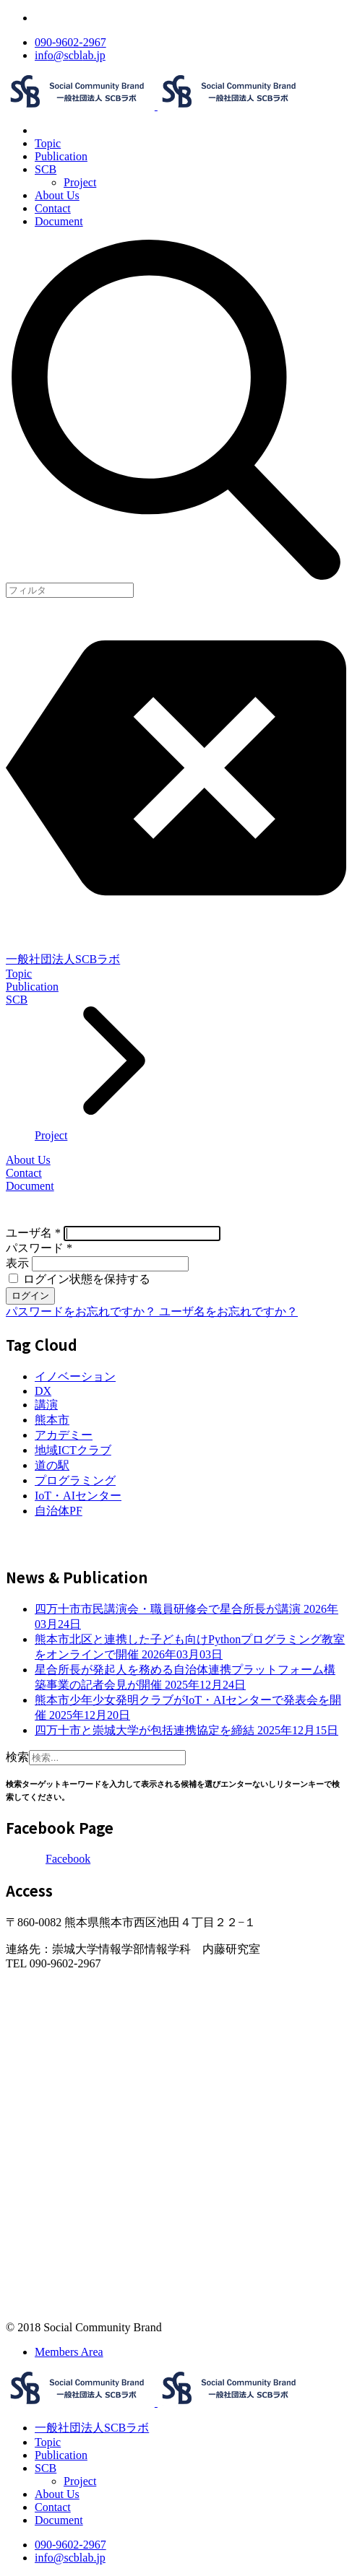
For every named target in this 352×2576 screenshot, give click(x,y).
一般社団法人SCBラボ (63, 959)
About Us (57, 195)
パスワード (39, 1248)
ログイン (30, 1295)
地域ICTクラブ (73, 1450)
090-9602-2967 (70, 42)
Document (59, 221)
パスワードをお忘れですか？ (82, 1311)
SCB (45, 169)
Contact (53, 208)
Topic (48, 143)
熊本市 (52, 1420)
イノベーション (75, 1376)
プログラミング (75, 1480)
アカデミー (64, 1435)
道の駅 (52, 1465)
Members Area (69, 2352)
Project (80, 182)
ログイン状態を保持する (79, 1279)
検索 (17, 1757)
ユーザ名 (33, 1233)
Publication (61, 156)
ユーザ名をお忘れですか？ (228, 1311)
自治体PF (58, 1511)
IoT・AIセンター (78, 1495)
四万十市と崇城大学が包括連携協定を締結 (186, 1730)
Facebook (68, 1859)
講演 (46, 1404)
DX (43, 1391)
